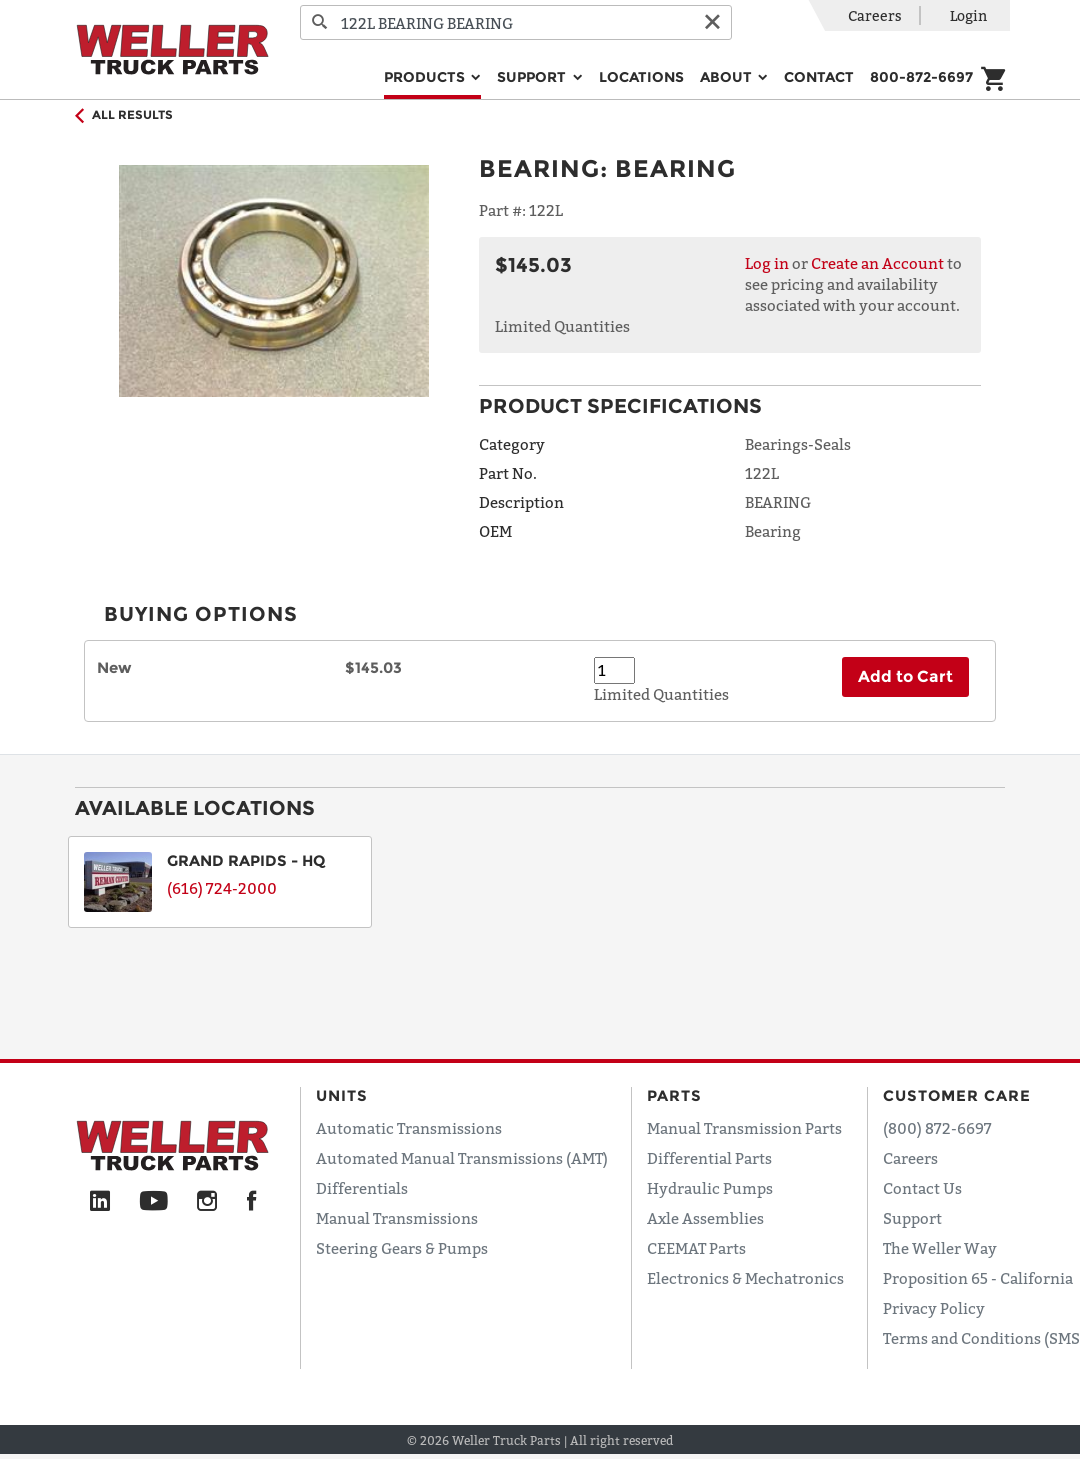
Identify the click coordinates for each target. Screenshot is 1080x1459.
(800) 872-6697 (937, 1128)
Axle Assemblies (705, 1218)
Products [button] (426, 77)
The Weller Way (940, 1248)
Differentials (362, 1188)
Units (342, 1095)
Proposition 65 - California (978, 1278)
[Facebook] (251, 1202)
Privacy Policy (934, 1308)
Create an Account (877, 263)
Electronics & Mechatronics (745, 1278)
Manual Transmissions (397, 1218)
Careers (875, 15)
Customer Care (957, 1095)
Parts (674, 1095)
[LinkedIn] (100, 1202)
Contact (819, 77)
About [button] (728, 77)
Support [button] (533, 77)
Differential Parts (709, 1158)
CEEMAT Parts (696, 1248)
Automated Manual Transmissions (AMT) (462, 1158)
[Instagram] (207, 1202)
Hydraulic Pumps (710, 1188)
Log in (767, 263)
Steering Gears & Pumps (402, 1248)
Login (968, 15)
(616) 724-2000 (222, 888)
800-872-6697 (921, 77)
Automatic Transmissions (409, 1128)
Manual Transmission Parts (744, 1128)
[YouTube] (153, 1202)
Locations (641, 77)
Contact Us (922, 1188)
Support (912, 1218)
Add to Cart (905, 676)
